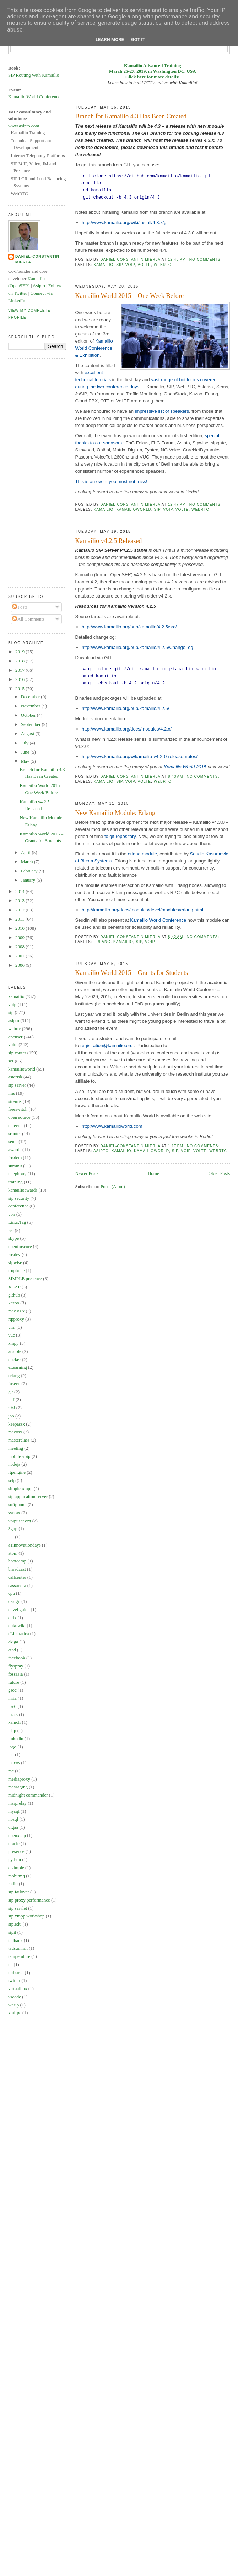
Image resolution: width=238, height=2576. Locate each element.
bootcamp (17, 1561)
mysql (14, 1811)
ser (10, 1061)
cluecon (15, 1125)
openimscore (20, 1246)
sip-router (17, 1052)
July (25, 742)
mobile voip (19, 1456)
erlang (102, 942)
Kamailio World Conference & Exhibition (94, 348)
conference (18, 1206)
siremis (15, 1101)
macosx (15, 1431)
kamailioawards (22, 1190)
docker (14, 1359)
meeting (15, 1448)
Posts (20, 607)
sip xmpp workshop (26, 1916)
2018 (20, 661)
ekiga (13, 1641)
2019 (20, 651)
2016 (20, 679)
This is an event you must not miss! (111, 481)
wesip (13, 2005)
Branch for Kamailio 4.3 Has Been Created (131, 116)
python (14, 1859)
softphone (17, 1504)
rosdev (14, 1254)
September (31, 724)
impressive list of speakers (162, 411)
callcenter (17, 1577)
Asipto (39, 285)
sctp (12, 1480)
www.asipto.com (23, 125)
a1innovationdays (24, 1545)
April (26, 852)
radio (13, 1883)
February (30, 870)
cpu (11, 1593)
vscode (14, 1996)
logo (12, 1746)
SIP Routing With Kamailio (33, 75)
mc (11, 1770)
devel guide (18, 1609)
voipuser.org (19, 1520)
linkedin (15, 1738)
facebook (16, 1657)
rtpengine (17, 1472)
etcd (12, 1650)
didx (12, 1617)
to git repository (120, 836)
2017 (20, 670)
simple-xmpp (20, 1488)
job (11, 1416)
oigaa (13, 1827)
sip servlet (17, 1908)
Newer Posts (86, 1173)
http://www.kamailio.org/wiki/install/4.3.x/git (125, 222)
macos (14, 1762)
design (14, 1601)
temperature (19, 1956)
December (31, 696)
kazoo (13, 1302)
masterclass (18, 1440)
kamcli (14, 1722)
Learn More (110, 39)
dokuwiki (17, 1625)
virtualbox (17, 1988)
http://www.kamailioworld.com (112, 1126)
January (29, 880)
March (27, 861)
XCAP (14, 1286)
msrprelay (17, 1803)
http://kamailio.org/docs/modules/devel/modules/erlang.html (142, 909)
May (26, 761)
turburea (15, 1972)
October (29, 715)
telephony (17, 1173)
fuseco (14, 1383)
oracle (14, 1843)
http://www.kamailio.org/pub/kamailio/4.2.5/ (125, 708)
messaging (18, 1786)
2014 (20, 891)
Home (153, 1173)
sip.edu (14, 1924)
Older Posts (219, 1173)
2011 (20, 919)
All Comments (28, 619)
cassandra (17, 1585)
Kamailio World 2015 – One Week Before (129, 295)
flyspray (15, 1666)
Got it (138, 39)
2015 (20, 688)
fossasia (15, 1674)
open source (19, 1117)
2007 (20, 956)
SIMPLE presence (25, 1278)
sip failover (18, 1891)
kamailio (104, 265)
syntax (14, 1512)
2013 (20, 900)
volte (144, 265)
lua (11, 1754)
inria (12, 1698)
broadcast (17, 1569)
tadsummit (18, 1948)
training (15, 1181)
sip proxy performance (29, 1900)
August (28, 733)
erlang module (142, 853)
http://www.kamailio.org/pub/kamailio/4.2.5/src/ (129, 626)
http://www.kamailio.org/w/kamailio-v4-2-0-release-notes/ (140, 756)
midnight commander (28, 1795)
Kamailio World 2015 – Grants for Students (131, 972)
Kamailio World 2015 (185, 767)
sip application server (28, 1496)
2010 (20, 928)
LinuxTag (17, 1222)
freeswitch (17, 1109)
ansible (14, 1351)
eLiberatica (18, 1633)
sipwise (15, 1262)
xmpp (13, 1343)
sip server (17, 1085)
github (14, 1295)
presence (16, 1851)
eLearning (17, 1367)
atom (12, 1553)
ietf (11, 1399)
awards (14, 1149)
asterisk (15, 1076)
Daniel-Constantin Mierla (37, 259)
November (31, 706)
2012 (20, 909)
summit (15, 1165)
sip (119, 265)
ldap (12, 1730)
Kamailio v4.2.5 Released (108, 540)
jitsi (11, 1407)
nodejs (14, 1464)
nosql (13, 1819)
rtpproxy (16, 1319)
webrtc (163, 265)
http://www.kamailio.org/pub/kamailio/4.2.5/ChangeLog (137, 647)
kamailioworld (133, 509)
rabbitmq (16, 1875)
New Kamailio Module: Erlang (115, 812)
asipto (101, 1151)
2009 (20, 937)
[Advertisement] (36, 472)
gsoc (12, 1690)
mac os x (16, 1311)
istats (13, 1714)
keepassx (16, 1424)
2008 (20, 946)
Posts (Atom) (113, 1186)
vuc (11, 1335)
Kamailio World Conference (158, 920)
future (13, 1682)
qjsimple (16, 1867)
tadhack (15, 1940)
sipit (12, 1932)
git (10, 1391)
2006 (20, 965)
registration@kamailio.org (106, 1045)
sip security (18, 1198)
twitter (14, 1980)
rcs (10, 1230)
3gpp (12, 1528)
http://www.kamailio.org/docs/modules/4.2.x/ (127, 729)
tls (10, 1964)
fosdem (15, 1157)
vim (11, 1327)
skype (13, 1238)
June (26, 752)
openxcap (17, 1835)
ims (11, 1093)
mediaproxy (19, 1779)
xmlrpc (14, 2012)
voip (130, 265)
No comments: (206, 259)
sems (12, 1141)
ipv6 (12, 1706)
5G (11, 1536)
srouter (14, 1133)
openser (15, 1036)
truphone (16, 1270)
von (11, 1214)
